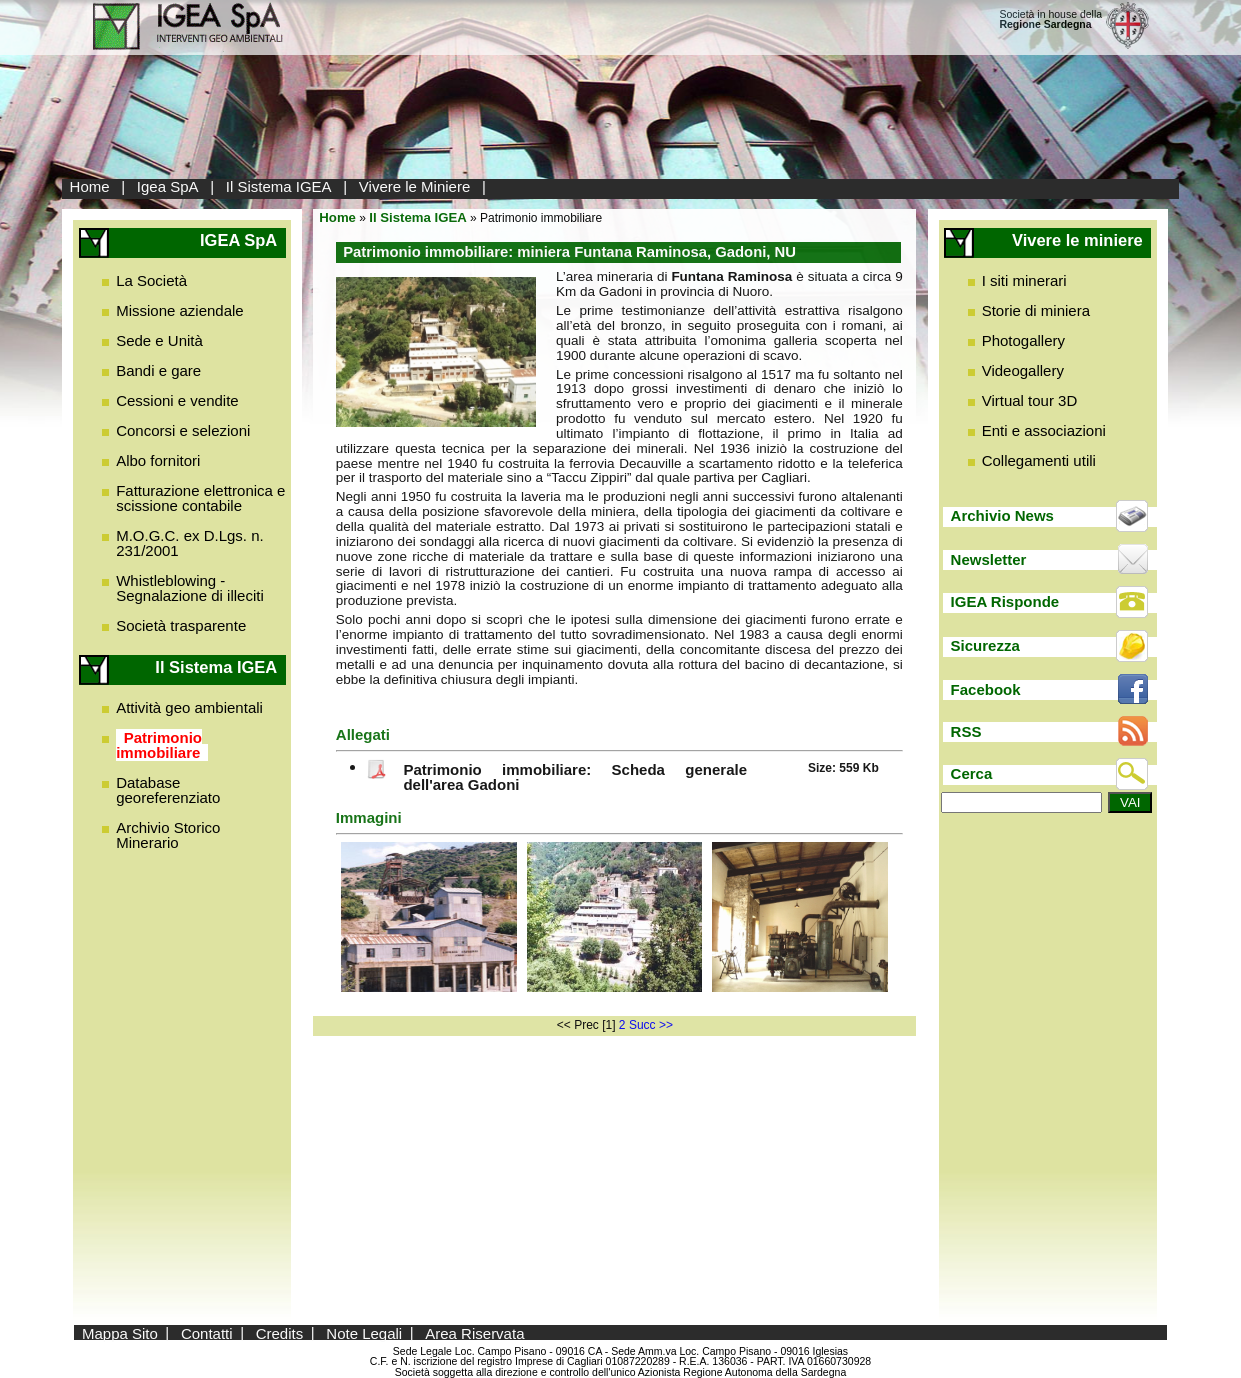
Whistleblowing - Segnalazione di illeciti (190, 588)
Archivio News (1002, 515)
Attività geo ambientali (189, 707)
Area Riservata (474, 1332)
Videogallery (1023, 370)
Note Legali (364, 1332)
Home (90, 186)
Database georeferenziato (168, 790)
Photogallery (1023, 340)
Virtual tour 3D (1030, 400)
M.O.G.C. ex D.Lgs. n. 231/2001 (190, 543)
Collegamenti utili (1039, 460)
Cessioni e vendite (177, 400)
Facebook (986, 689)
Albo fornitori (158, 460)
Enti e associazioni (1044, 430)
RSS (966, 731)
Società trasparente (181, 625)
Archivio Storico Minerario (168, 835)
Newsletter (989, 559)
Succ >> (651, 1025)
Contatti (207, 1332)
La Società (151, 280)
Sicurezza (985, 645)
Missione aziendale (180, 310)
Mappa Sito (120, 1332)
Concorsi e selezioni (183, 430)
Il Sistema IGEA (279, 186)
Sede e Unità (159, 340)
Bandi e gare (158, 370)
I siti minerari (1024, 280)
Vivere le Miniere (414, 186)
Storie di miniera (1036, 310)
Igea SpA (168, 186)
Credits (280, 1332)
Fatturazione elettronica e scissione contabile (200, 498)
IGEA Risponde (1005, 601)
